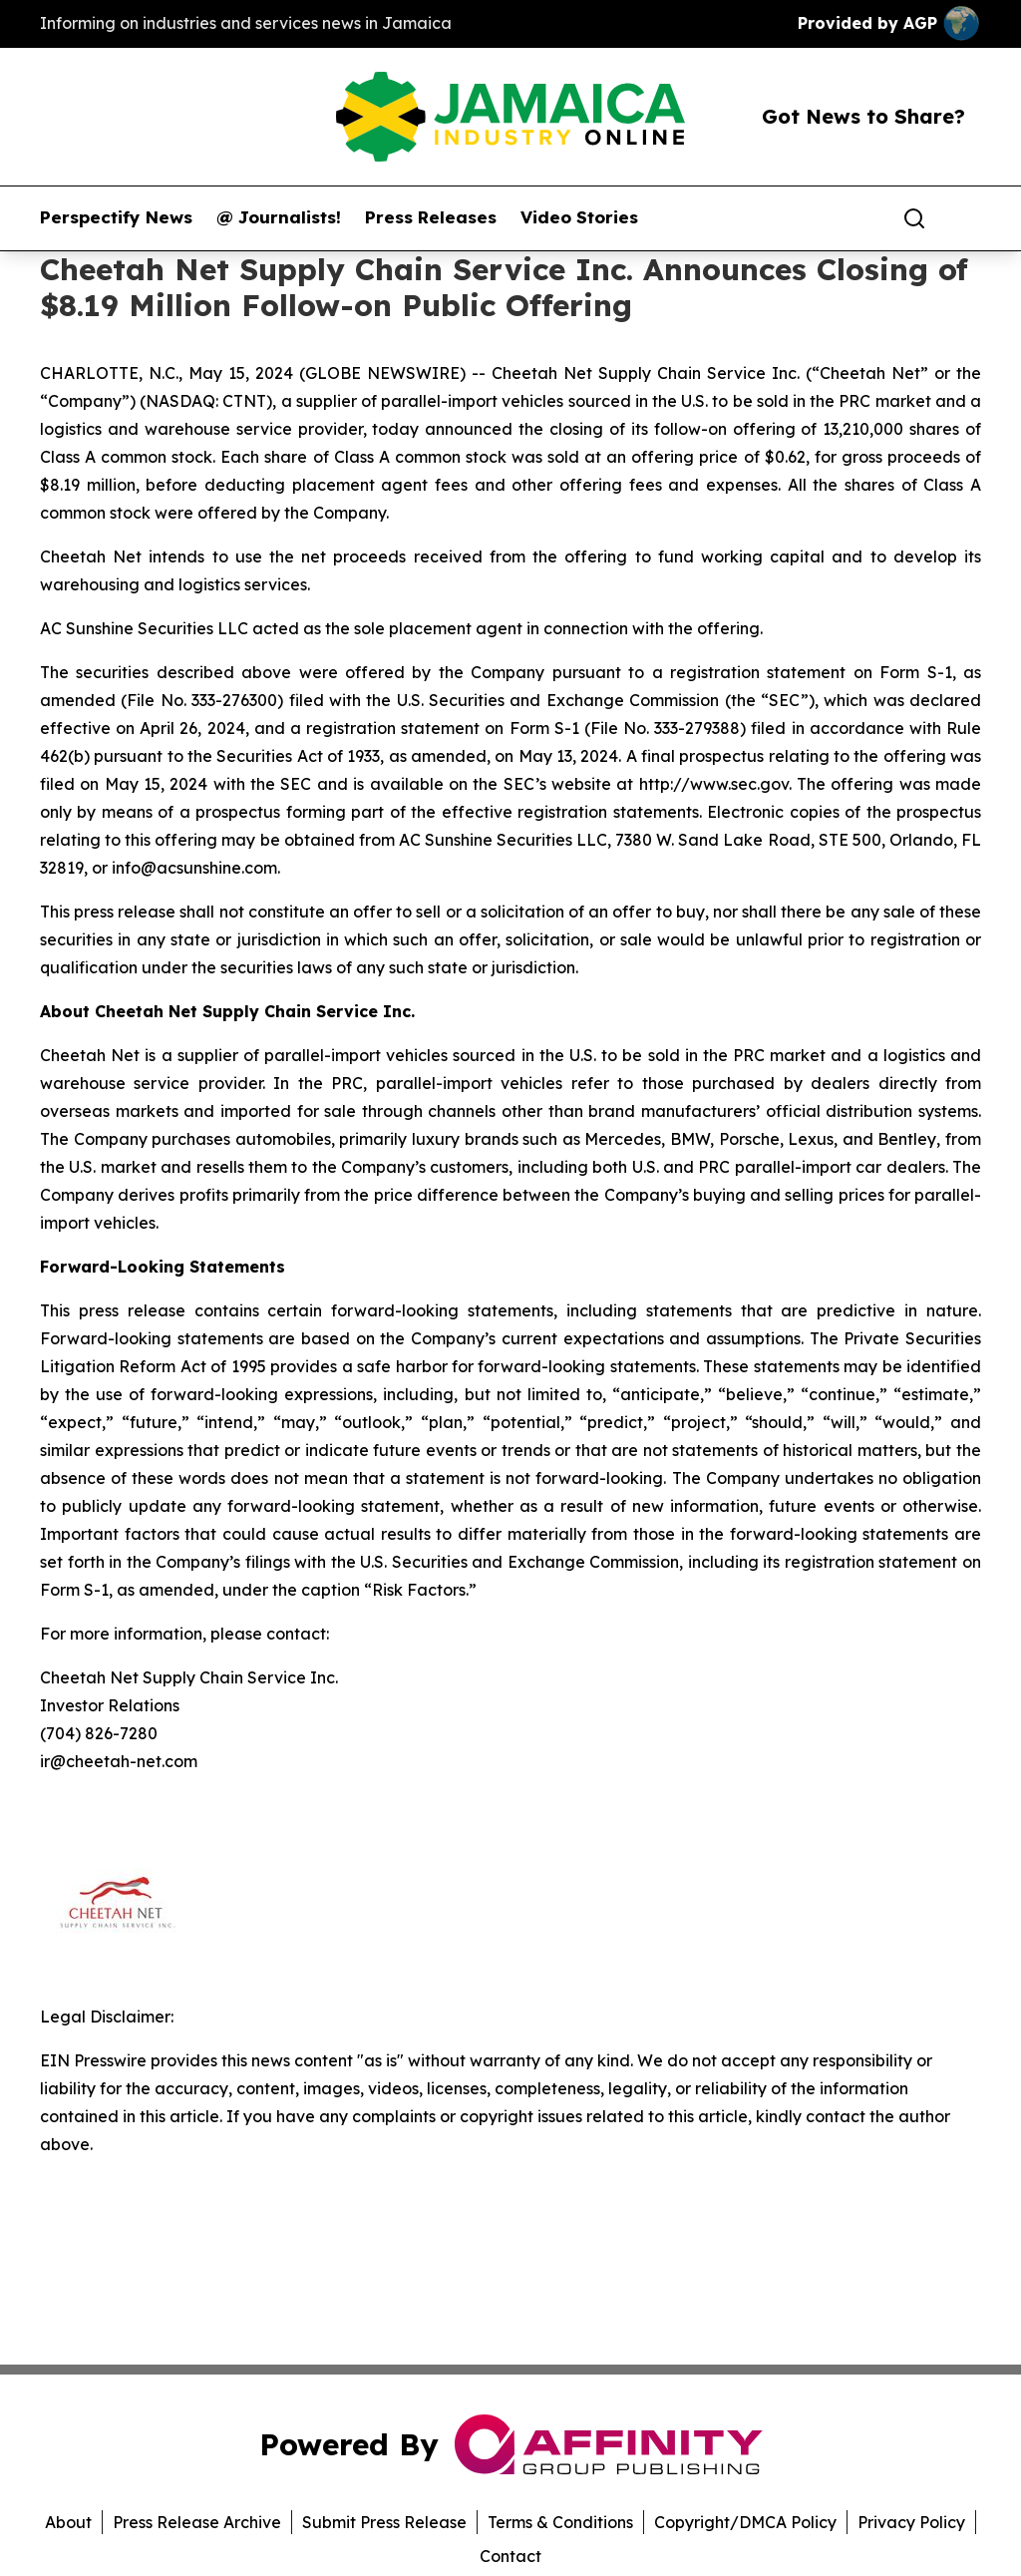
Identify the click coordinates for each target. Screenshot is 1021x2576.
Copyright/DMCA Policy (745, 2522)
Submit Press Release (384, 2522)
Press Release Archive (197, 2522)
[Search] (914, 218)
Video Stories (579, 217)
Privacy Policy (911, 2522)
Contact (510, 2556)
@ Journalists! (278, 217)
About (68, 2522)
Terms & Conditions (560, 2522)
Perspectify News (116, 217)
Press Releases (431, 217)
